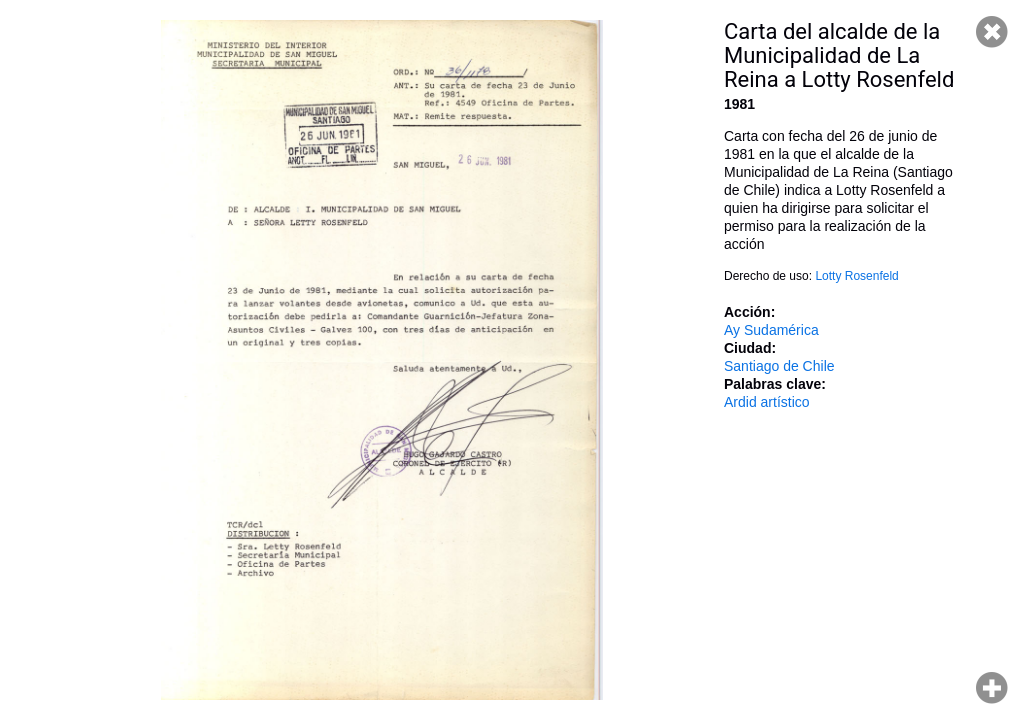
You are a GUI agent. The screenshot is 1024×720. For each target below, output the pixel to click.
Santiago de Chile (779, 366)
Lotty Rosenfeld (856, 276)
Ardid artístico (767, 402)
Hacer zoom (992, 688)
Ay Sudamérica (771, 330)
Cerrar (992, 32)
